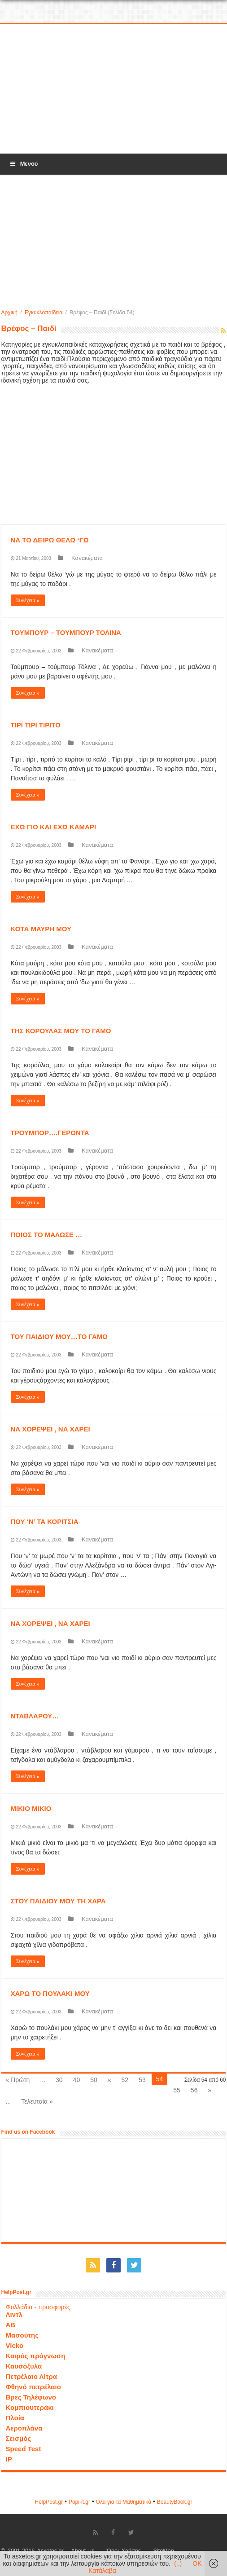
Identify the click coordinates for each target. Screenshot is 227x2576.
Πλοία (15, 2418)
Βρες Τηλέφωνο (31, 2397)
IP (9, 2459)
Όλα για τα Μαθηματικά (124, 2502)
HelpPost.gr (49, 2502)
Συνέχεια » (27, 600)
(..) (178, 2563)
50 (93, 2079)
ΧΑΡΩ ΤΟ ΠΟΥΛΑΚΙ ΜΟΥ (50, 1993)
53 (142, 2079)
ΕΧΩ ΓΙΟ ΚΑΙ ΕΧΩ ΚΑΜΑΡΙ (53, 827)
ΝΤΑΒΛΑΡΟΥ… (35, 1716)
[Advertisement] (113, 89)
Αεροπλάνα (24, 2428)
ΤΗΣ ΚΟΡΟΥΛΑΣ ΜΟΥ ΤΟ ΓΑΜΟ (61, 1031)
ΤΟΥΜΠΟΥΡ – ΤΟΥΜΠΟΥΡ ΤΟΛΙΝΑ (66, 632)
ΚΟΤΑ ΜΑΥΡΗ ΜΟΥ (41, 929)
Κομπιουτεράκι (30, 2407)
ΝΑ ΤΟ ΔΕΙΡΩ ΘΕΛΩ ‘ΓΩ (50, 540)
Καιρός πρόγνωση (35, 2356)
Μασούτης (22, 2335)
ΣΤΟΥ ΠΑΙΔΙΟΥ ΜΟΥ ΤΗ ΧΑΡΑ (58, 1901)
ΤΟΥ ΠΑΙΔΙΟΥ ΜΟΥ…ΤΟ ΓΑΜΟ (59, 1336)
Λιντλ (14, 2314)
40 (76, 2079)
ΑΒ (11, 2325)
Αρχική (9, 312)
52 (125, 2079)
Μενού (23, 163)
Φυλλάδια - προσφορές (38, 2307)
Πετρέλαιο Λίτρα (31, 2376)
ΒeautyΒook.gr (174, 2502)
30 (59, 2079)
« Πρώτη (18, 2079)
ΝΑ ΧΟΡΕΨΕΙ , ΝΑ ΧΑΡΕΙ (50, 1429)
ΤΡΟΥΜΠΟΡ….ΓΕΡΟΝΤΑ (50, 1132)
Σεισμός (18, 2438)
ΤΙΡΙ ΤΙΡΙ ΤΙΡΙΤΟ (36, 725)
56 (194, 2090)
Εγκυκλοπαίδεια (43, 312)
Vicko (15, 2345)
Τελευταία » (36, 2101)
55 (176, 2090)
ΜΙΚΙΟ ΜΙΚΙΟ (31, 1808)
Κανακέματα (87, 558)
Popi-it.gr (79, 2502)
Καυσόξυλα (24, 2366)
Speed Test (23, 2449)
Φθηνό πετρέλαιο (33, 2387)
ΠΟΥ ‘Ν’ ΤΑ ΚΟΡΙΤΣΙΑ (45, 1521)
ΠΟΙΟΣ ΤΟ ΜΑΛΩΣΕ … (47, 1234)
